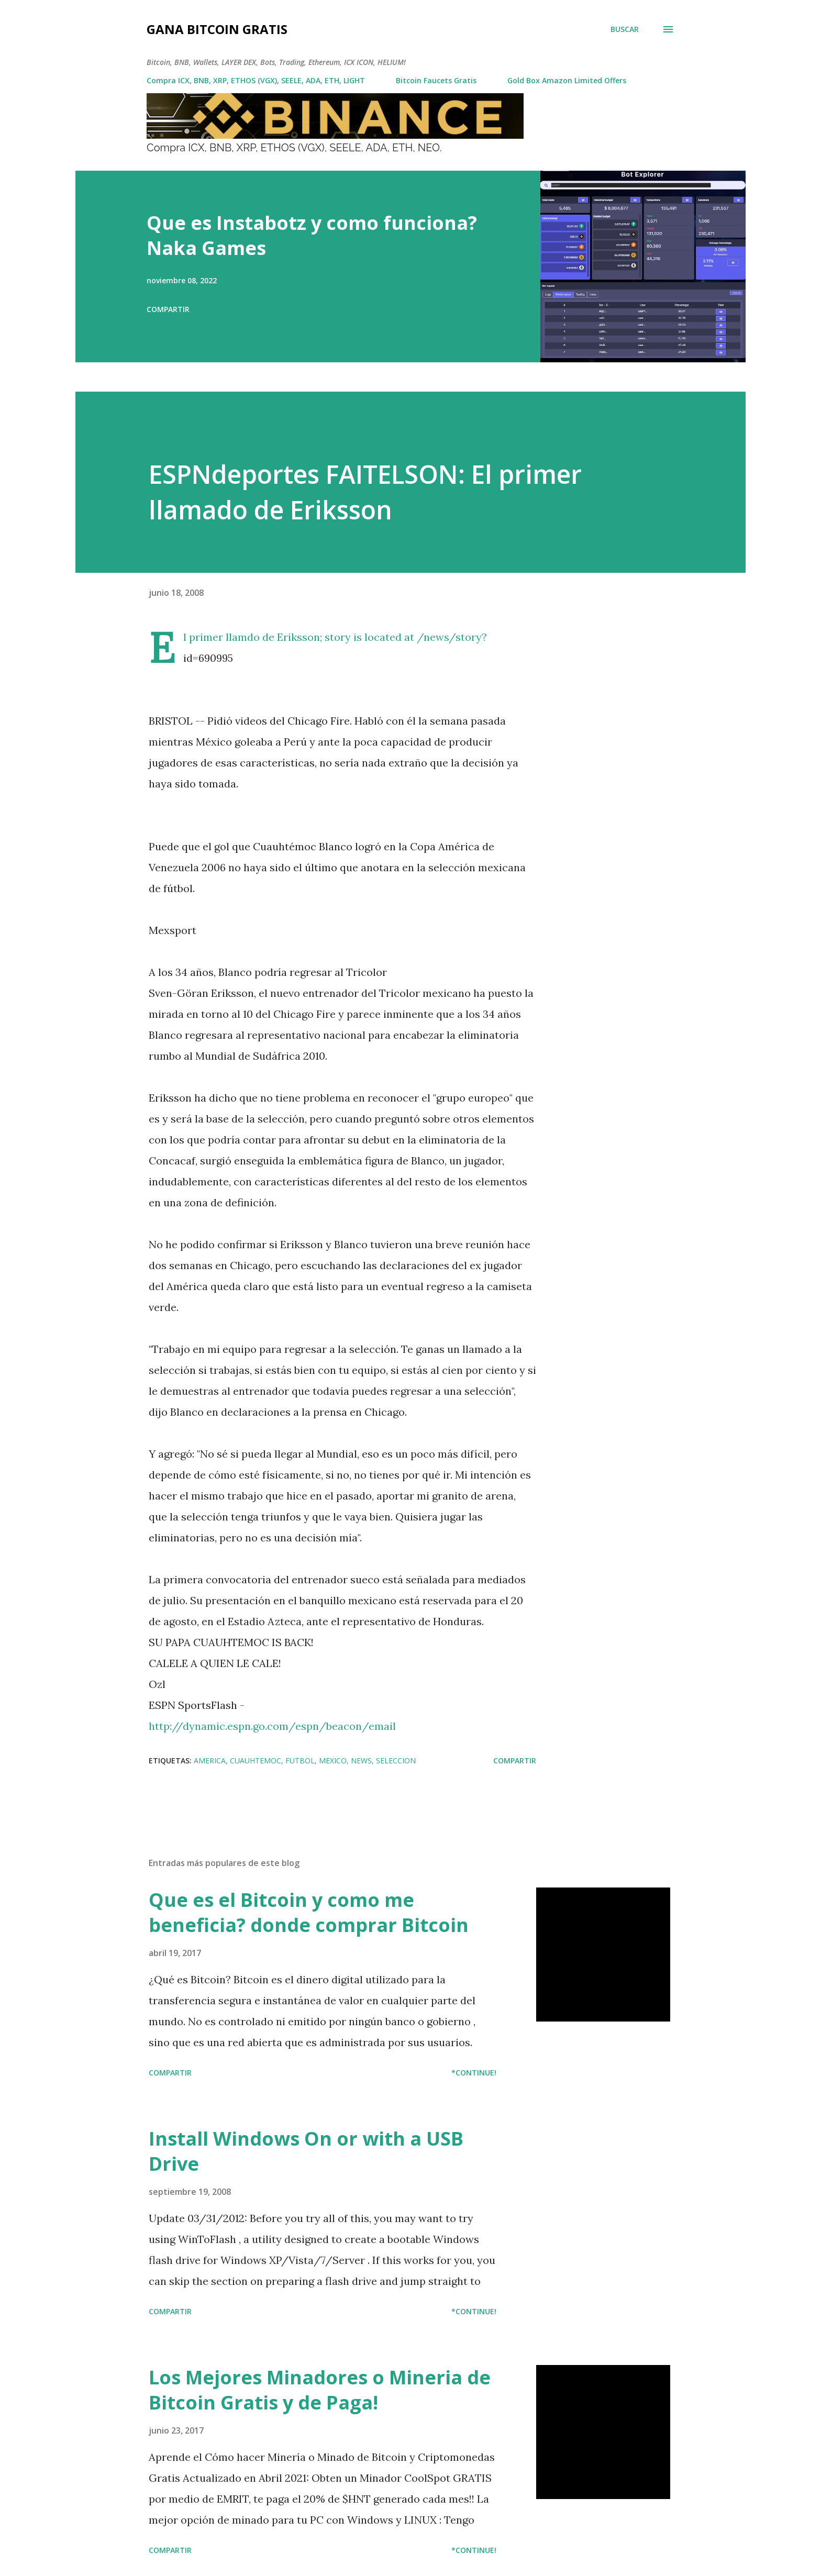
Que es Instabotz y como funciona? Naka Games (312, 235)
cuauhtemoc (255, 1761)
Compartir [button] (168, 309)
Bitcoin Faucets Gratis (436, 80)
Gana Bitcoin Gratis (217, 29)
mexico (333, 1761)
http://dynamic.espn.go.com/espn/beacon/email (272, 1726)
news (361, 1761)
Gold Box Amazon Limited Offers (566, 80)
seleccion (396, 1761)
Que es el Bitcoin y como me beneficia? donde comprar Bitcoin (309, 1912)
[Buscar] (625, 29)
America (210, 1761)
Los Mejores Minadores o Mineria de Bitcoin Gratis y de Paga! (320, 2389)
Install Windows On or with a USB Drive (306, 2151)
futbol (300, 1761)
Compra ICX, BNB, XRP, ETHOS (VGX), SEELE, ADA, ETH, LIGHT (256, 80)
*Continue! (473, 2073)
